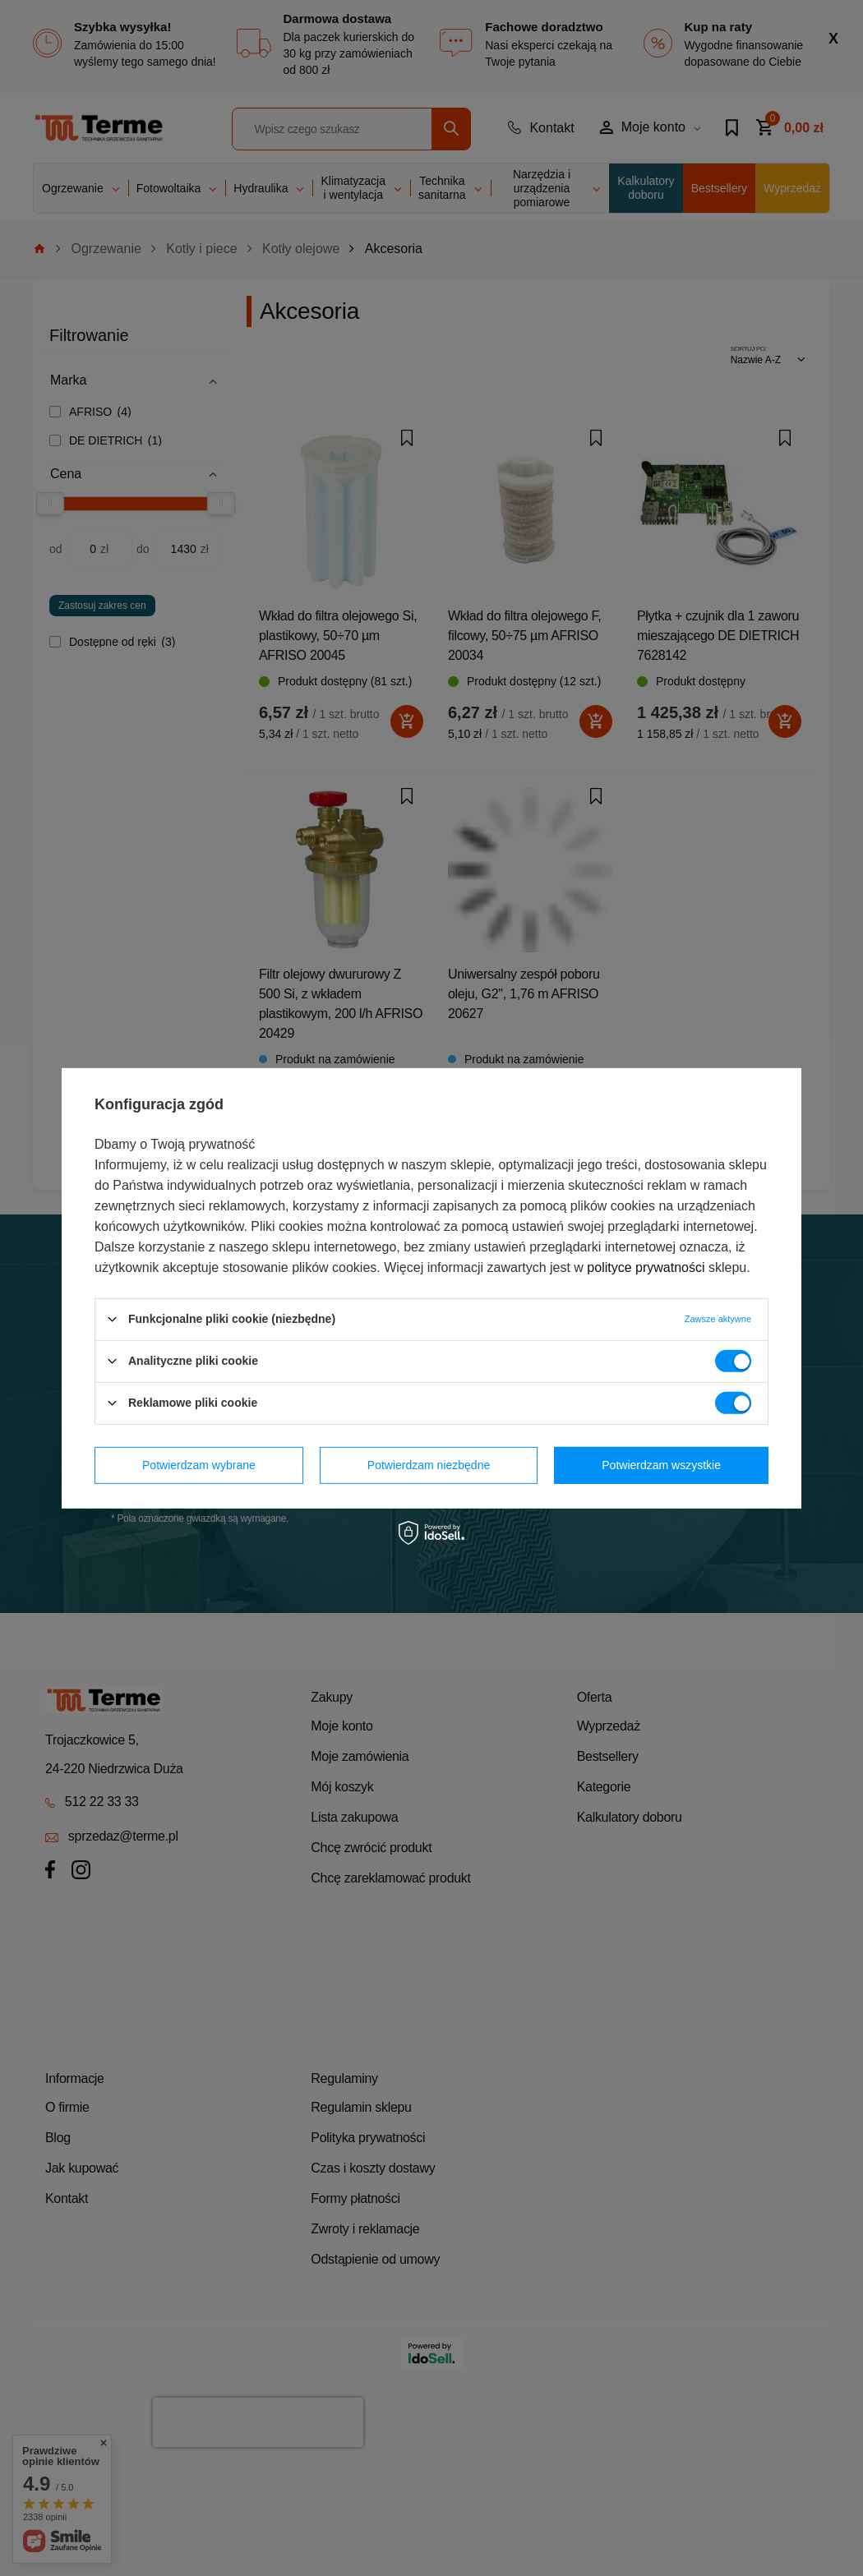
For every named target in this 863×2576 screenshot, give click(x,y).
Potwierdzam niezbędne (428, 1465)
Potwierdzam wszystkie (661, 1465)
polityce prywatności (645, 1267)
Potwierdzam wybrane (199, 1465)
